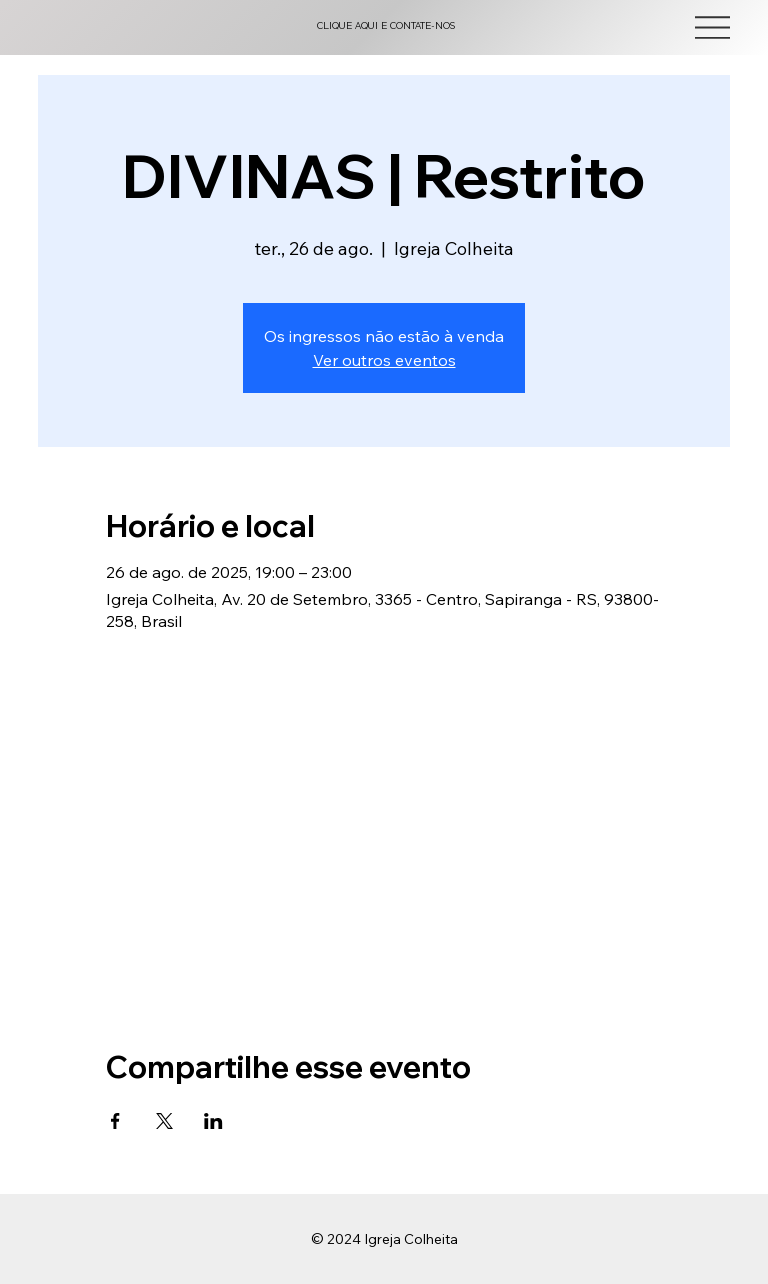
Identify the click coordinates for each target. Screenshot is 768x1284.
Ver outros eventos (384, 360)
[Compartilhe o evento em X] (164, 1121)
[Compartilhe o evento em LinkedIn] (213, 1121)
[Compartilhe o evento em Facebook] (115, 1121)
